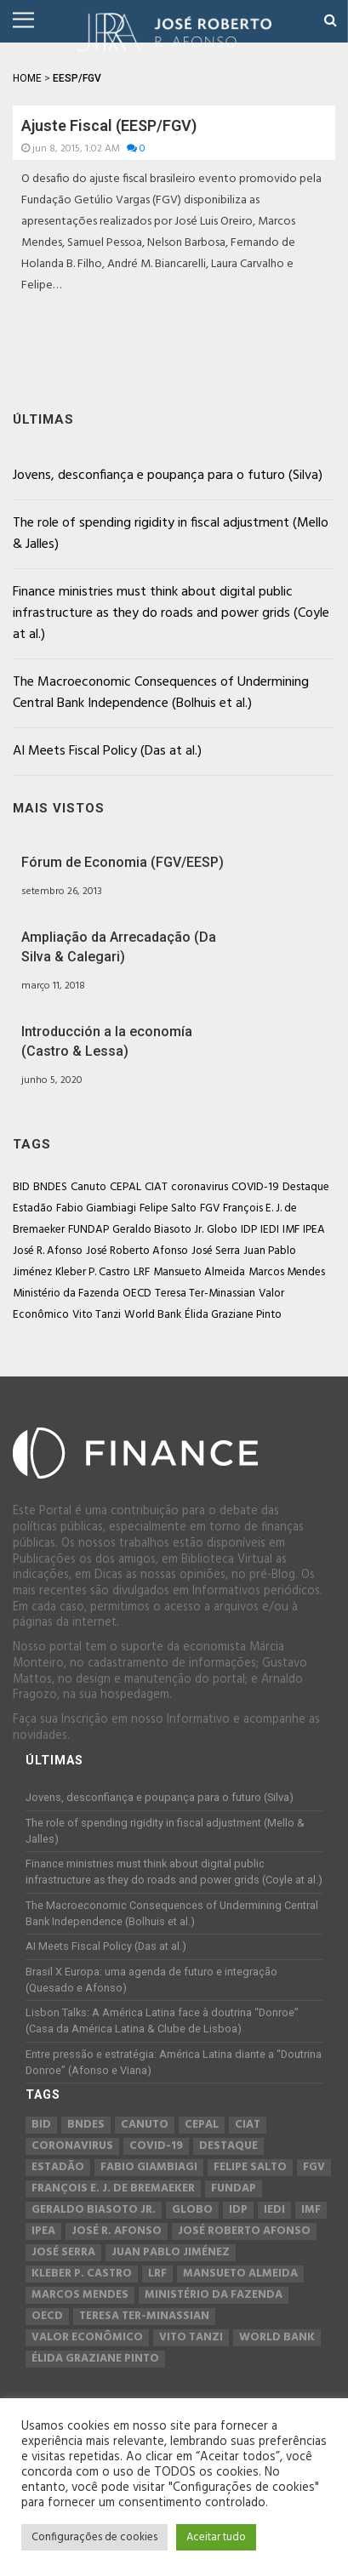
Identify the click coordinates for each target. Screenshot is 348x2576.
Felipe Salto (168, 1208)
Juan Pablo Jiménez (170, 2252)
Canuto (88, 1187)
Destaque (305, 1187)
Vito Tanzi (96, 1315)
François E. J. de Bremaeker (113, 2188)
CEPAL (125, 1187)
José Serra (215, 1251)
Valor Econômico (87, 2337)
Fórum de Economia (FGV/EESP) (122, 862)
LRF (142, 1272)
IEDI (269, 1230)
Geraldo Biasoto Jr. (157, 1230)
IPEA (314, 1230)
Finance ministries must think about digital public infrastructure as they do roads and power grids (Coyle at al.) (171, 613)
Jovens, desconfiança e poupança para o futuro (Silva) (167, 475)
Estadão (33, 1208)
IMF (291, 1230)
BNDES (50, 1187)
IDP (249, 1230)
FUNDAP (88, 1230)
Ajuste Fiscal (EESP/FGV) (109, 125)
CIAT (156, 1187)
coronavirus (199, 1187)
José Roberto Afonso (137, 1251)
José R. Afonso (48, 1251)
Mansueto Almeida (199, 1272)
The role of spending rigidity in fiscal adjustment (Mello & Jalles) (170, 534)
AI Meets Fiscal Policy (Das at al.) (107, 751)
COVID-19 (255, 1187)
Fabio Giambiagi (96, 1208)
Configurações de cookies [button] (94, 2537)
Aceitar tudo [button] (216, 2537)
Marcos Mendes (286, 1272)
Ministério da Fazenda (66, 1293)
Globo (222, 1230)
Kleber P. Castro (92, 1272)
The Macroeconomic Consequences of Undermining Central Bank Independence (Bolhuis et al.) (161, 693)
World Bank (152, 1315)
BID (21, 1187)
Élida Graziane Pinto (233, 1315)
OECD (137, 1293)
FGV (210, 1208)
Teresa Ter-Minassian (205, 1293)
